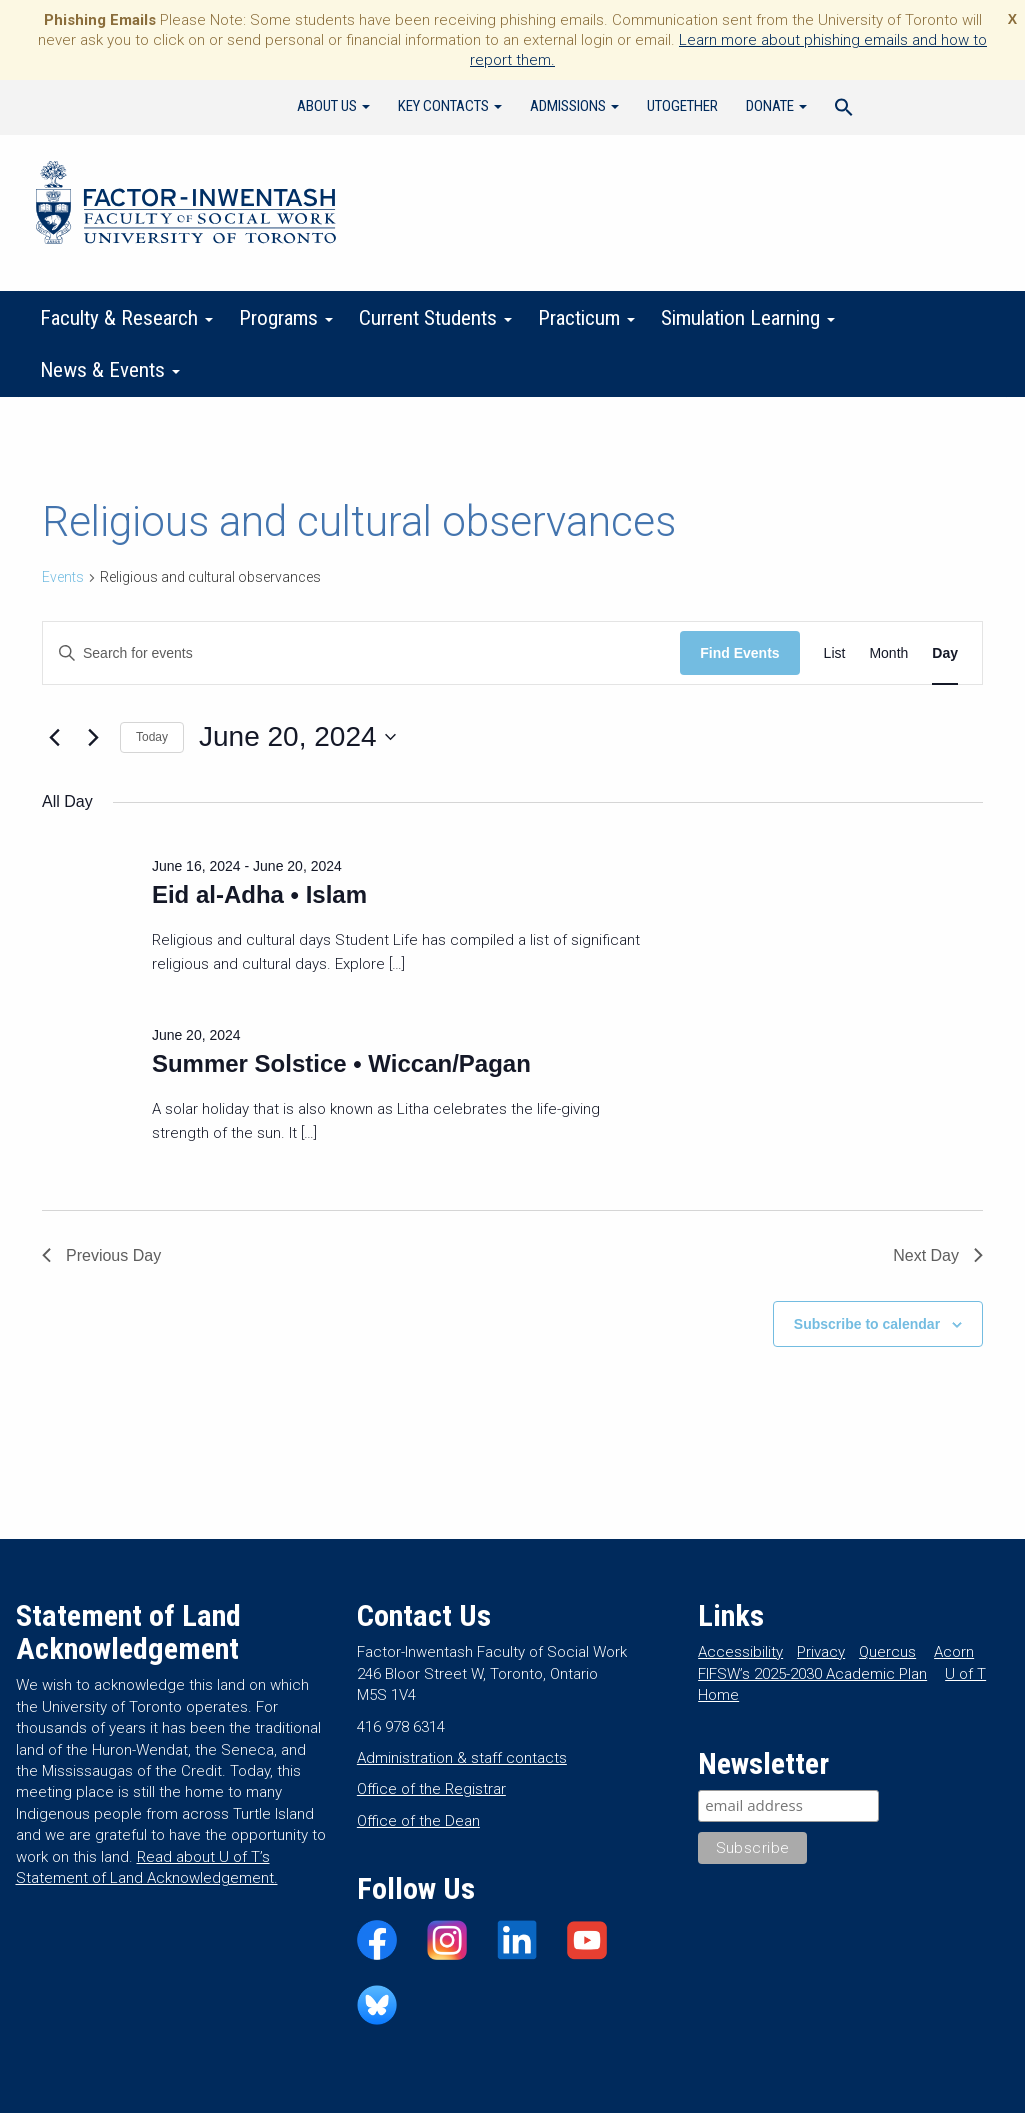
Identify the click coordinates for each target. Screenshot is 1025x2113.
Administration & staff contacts (462, 1758)
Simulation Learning (748, 318)
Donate (776, 106)
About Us (333, 106)
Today (152, 737)
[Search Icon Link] (844, 110)
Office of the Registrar (431, 1789)
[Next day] (93, 737)
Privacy (821, 1652)
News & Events (110, 370)
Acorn (954, 1652)
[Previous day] (54, 737)
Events (63, 577)
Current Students (435, 318)
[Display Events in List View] (835, 653)
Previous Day (101, 1255)
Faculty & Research (126, 318)
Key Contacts (450, 106)
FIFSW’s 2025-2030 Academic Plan (812, 1674)
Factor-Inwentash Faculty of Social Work (186, 206)
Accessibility (740, 1652)
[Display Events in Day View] (945, 653)
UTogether (682, 106)
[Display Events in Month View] (888, 653)
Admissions (574, 106)
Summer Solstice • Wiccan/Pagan (341, 1063)
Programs (286, 318)
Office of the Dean (418, 1821)
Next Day (938, 1255)
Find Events (739, 653)
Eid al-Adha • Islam (259, 894)
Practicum (586, 318)
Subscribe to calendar (867, 1324)
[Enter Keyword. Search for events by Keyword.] (361, 653)
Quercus (887, 1652)
